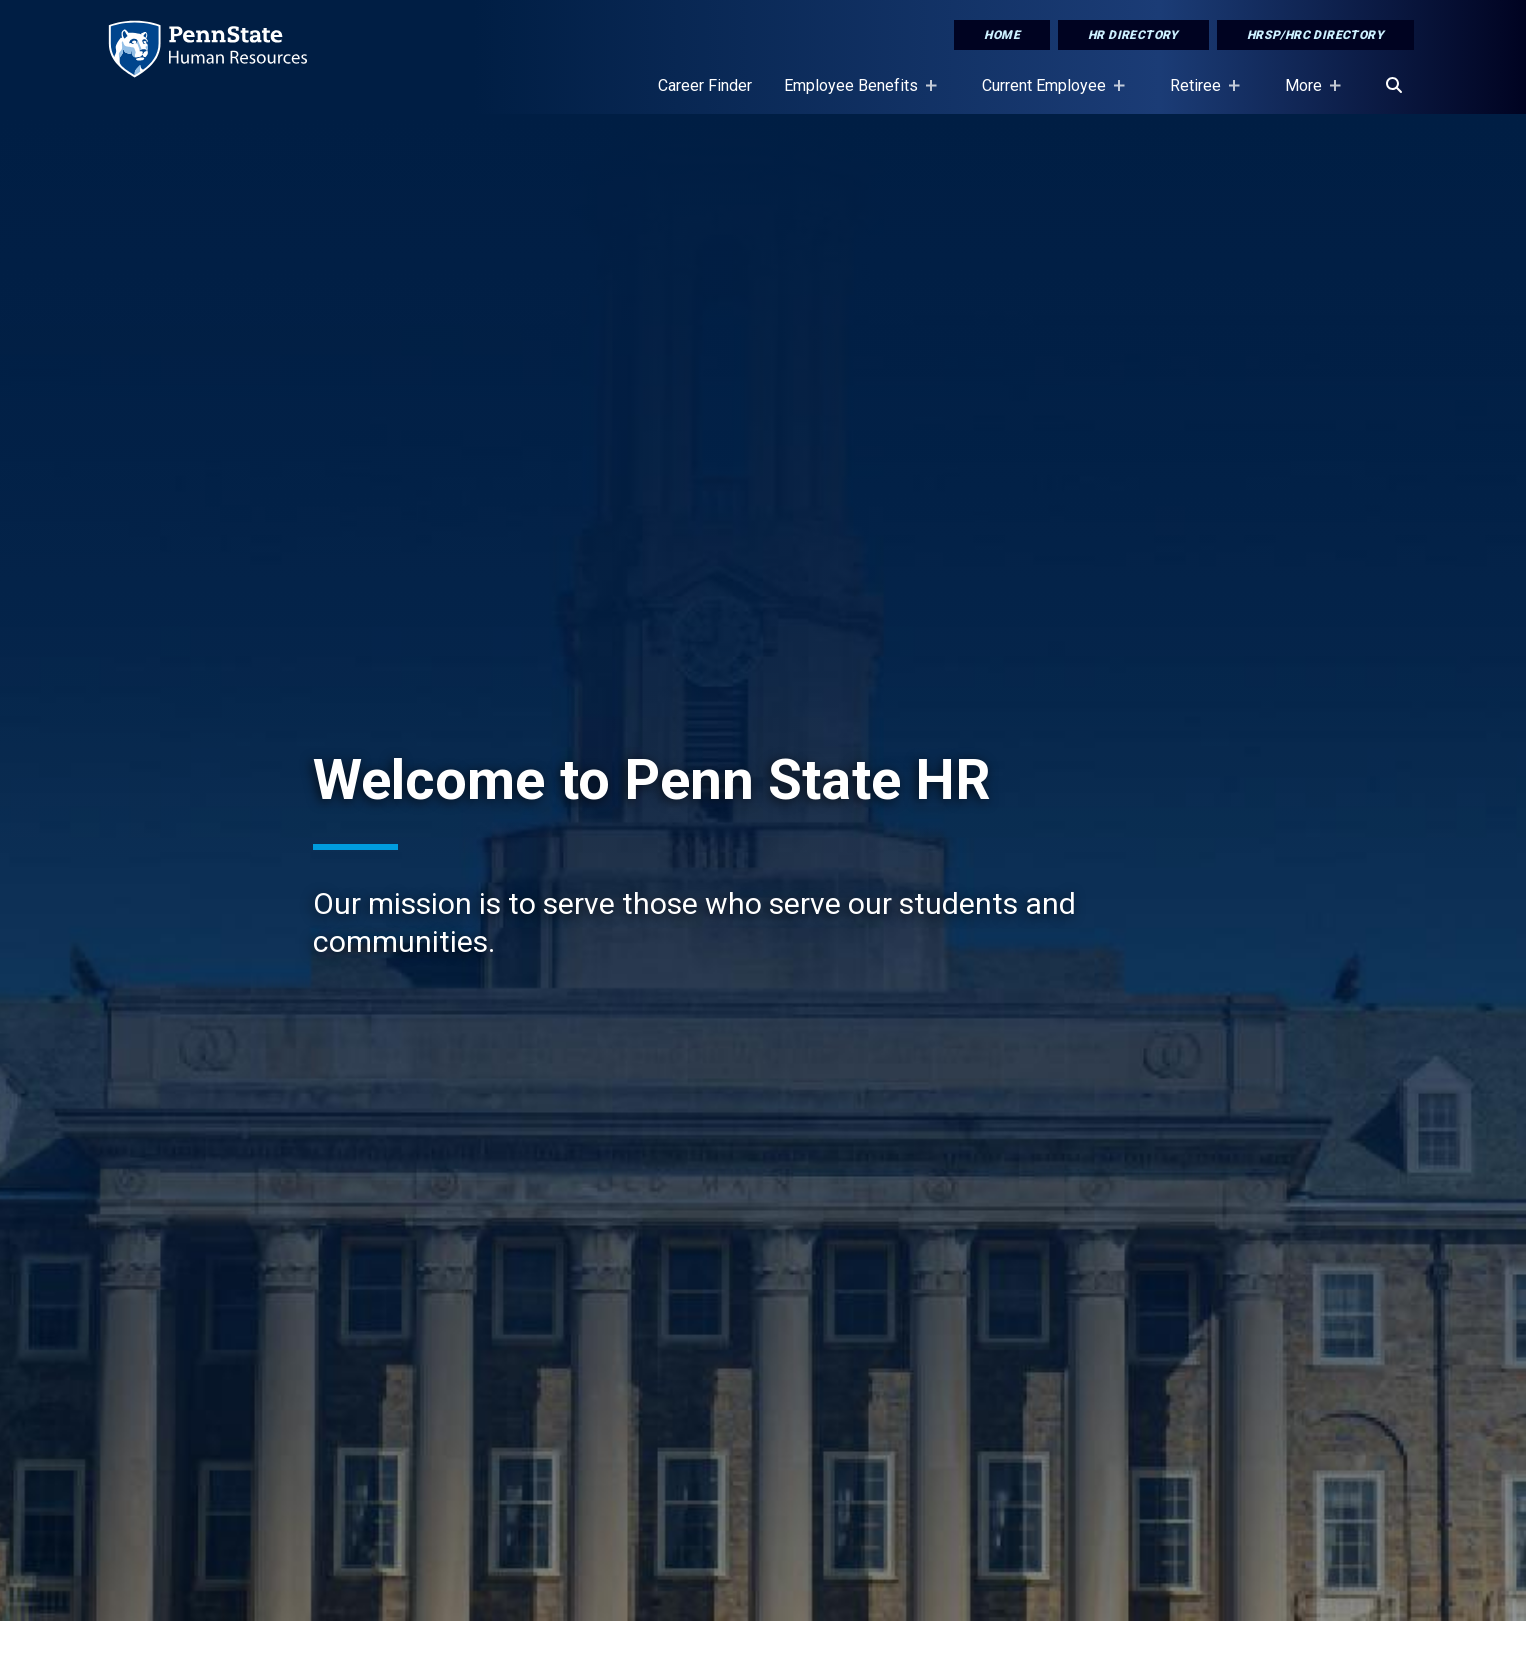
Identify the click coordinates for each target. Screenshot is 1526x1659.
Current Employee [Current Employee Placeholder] (1048, 95)
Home (1002, 35)
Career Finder (705, 85)
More (1307, 95)
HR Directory (1133, 35)
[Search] (1394, 86)
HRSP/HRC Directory (1315, 35)
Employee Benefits (855, 95)
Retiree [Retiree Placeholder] (1199, 95)
